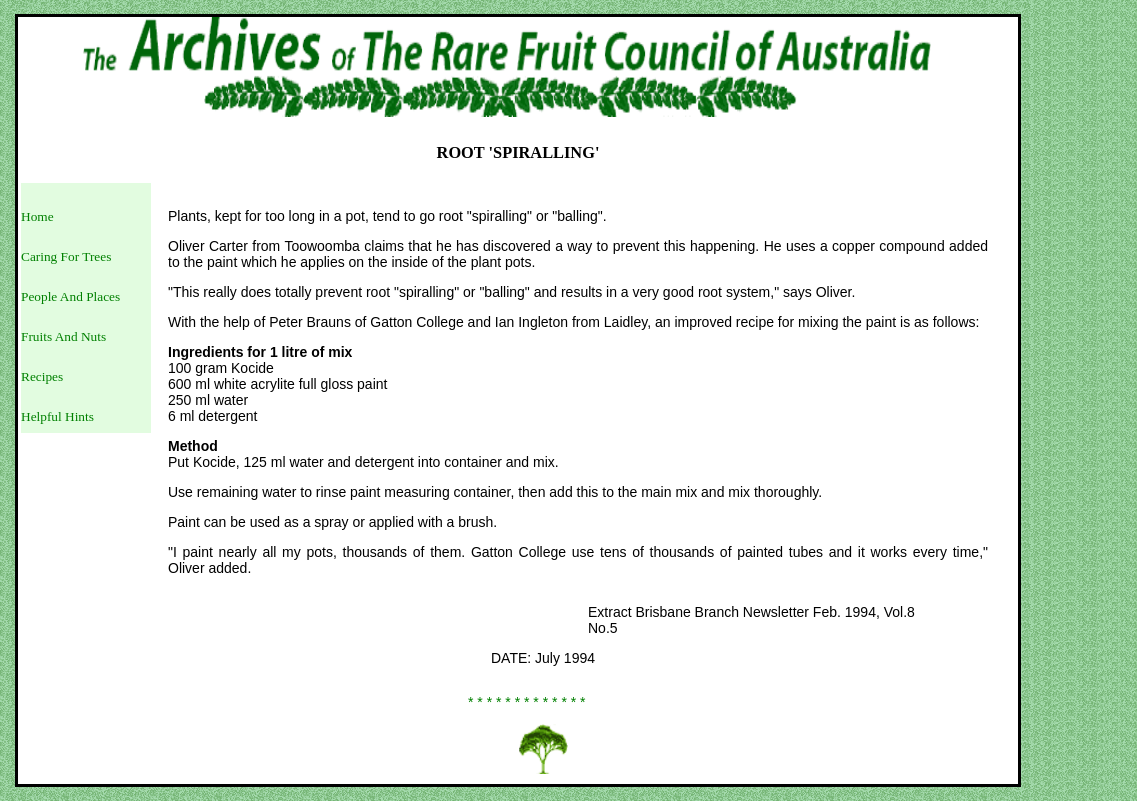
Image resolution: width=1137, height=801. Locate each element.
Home (37, 216)
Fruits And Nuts (63, 336)
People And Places (70, 296)
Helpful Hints (57, 416)
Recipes (42, 376)
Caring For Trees (66, 256)
